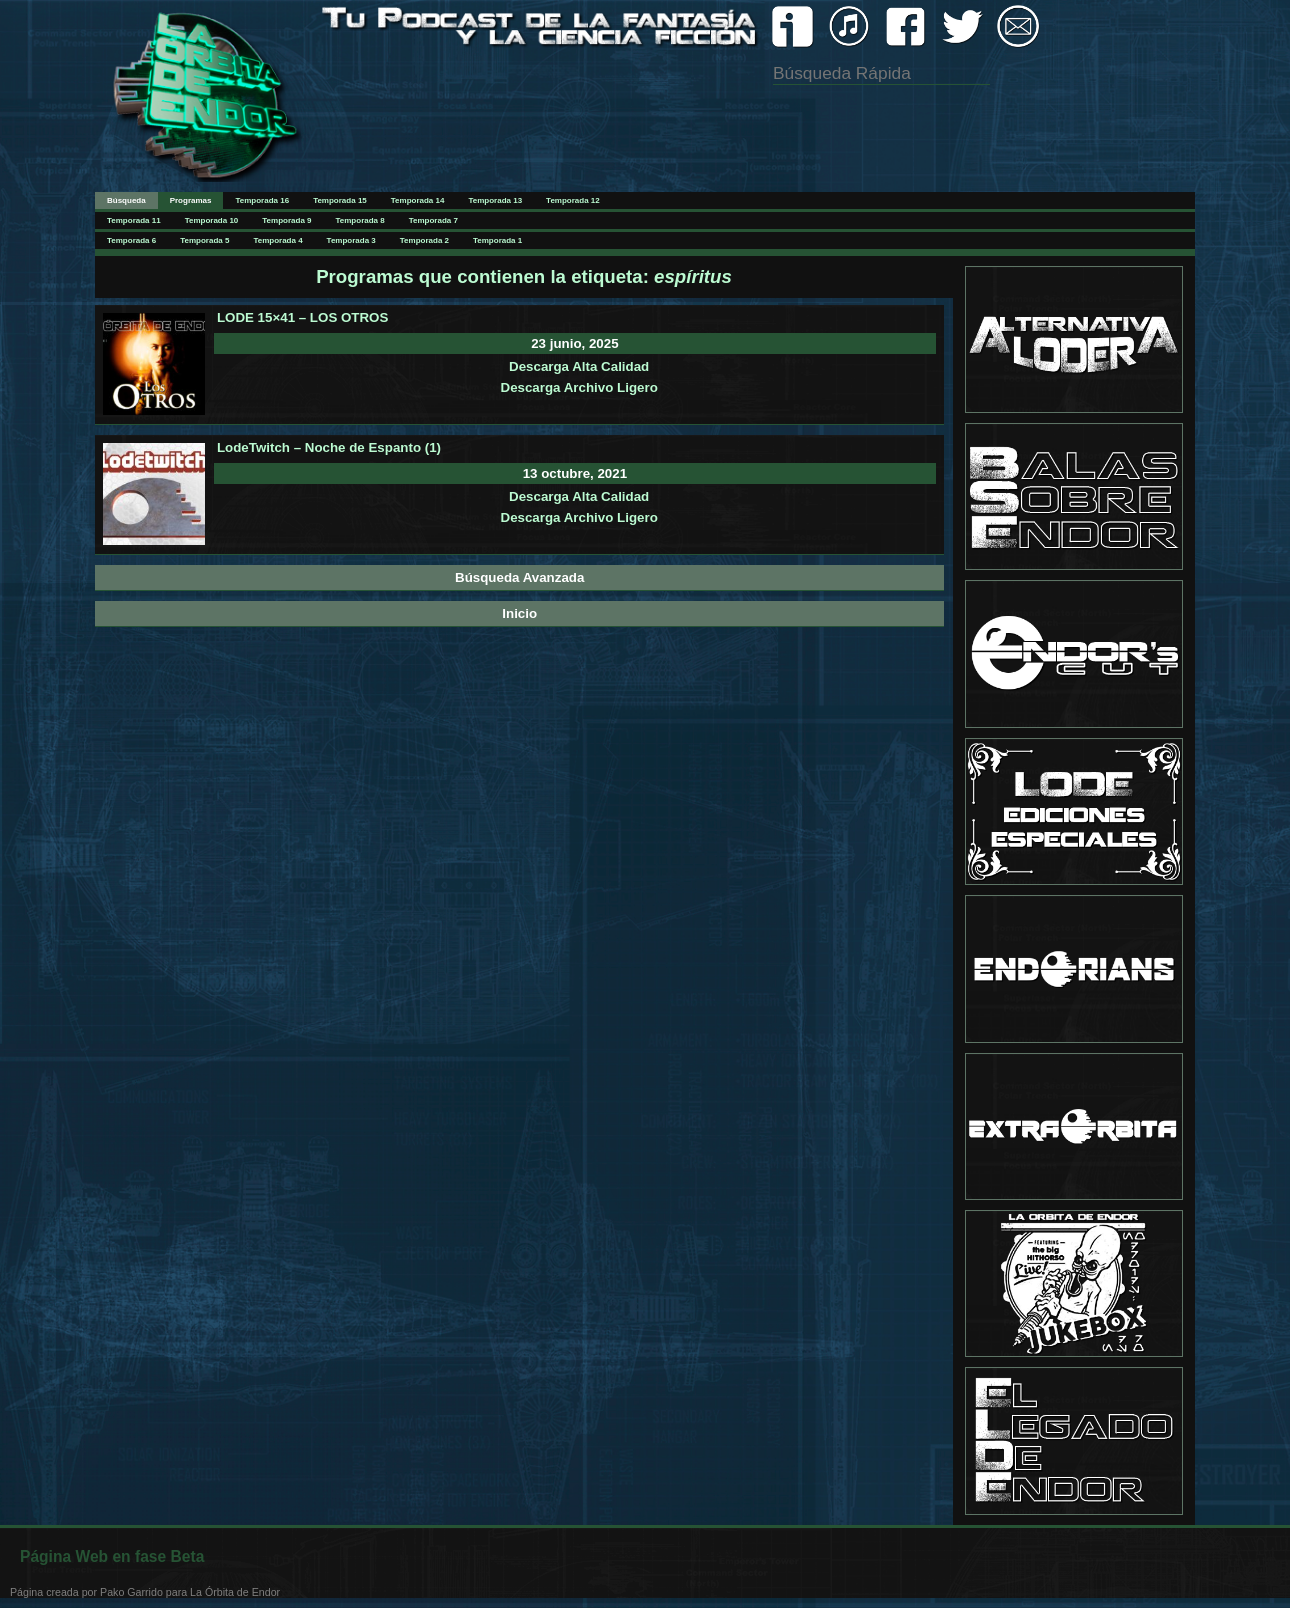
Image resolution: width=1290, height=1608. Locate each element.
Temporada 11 (134, 220)
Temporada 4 (277, 240)
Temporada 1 (497, 240)
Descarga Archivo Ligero (579, 387)
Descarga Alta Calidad (579, 366)
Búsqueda (126, 200)
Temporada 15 (340, 200)
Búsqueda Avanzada (519, 577)
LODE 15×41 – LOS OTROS (302, 317)
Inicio (519, 613)
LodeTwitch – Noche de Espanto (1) (329, 447)
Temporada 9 (286, 220)
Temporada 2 (424, 240)
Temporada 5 (204, 240)
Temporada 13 (495, 200)
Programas (191, 200)
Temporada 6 (131, 240)
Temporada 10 (212, 220)
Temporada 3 (351, 240)
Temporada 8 (360, 220)
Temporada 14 (418, 200)
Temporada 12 (573, 200)
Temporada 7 (433, 220)
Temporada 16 (262, 200)
